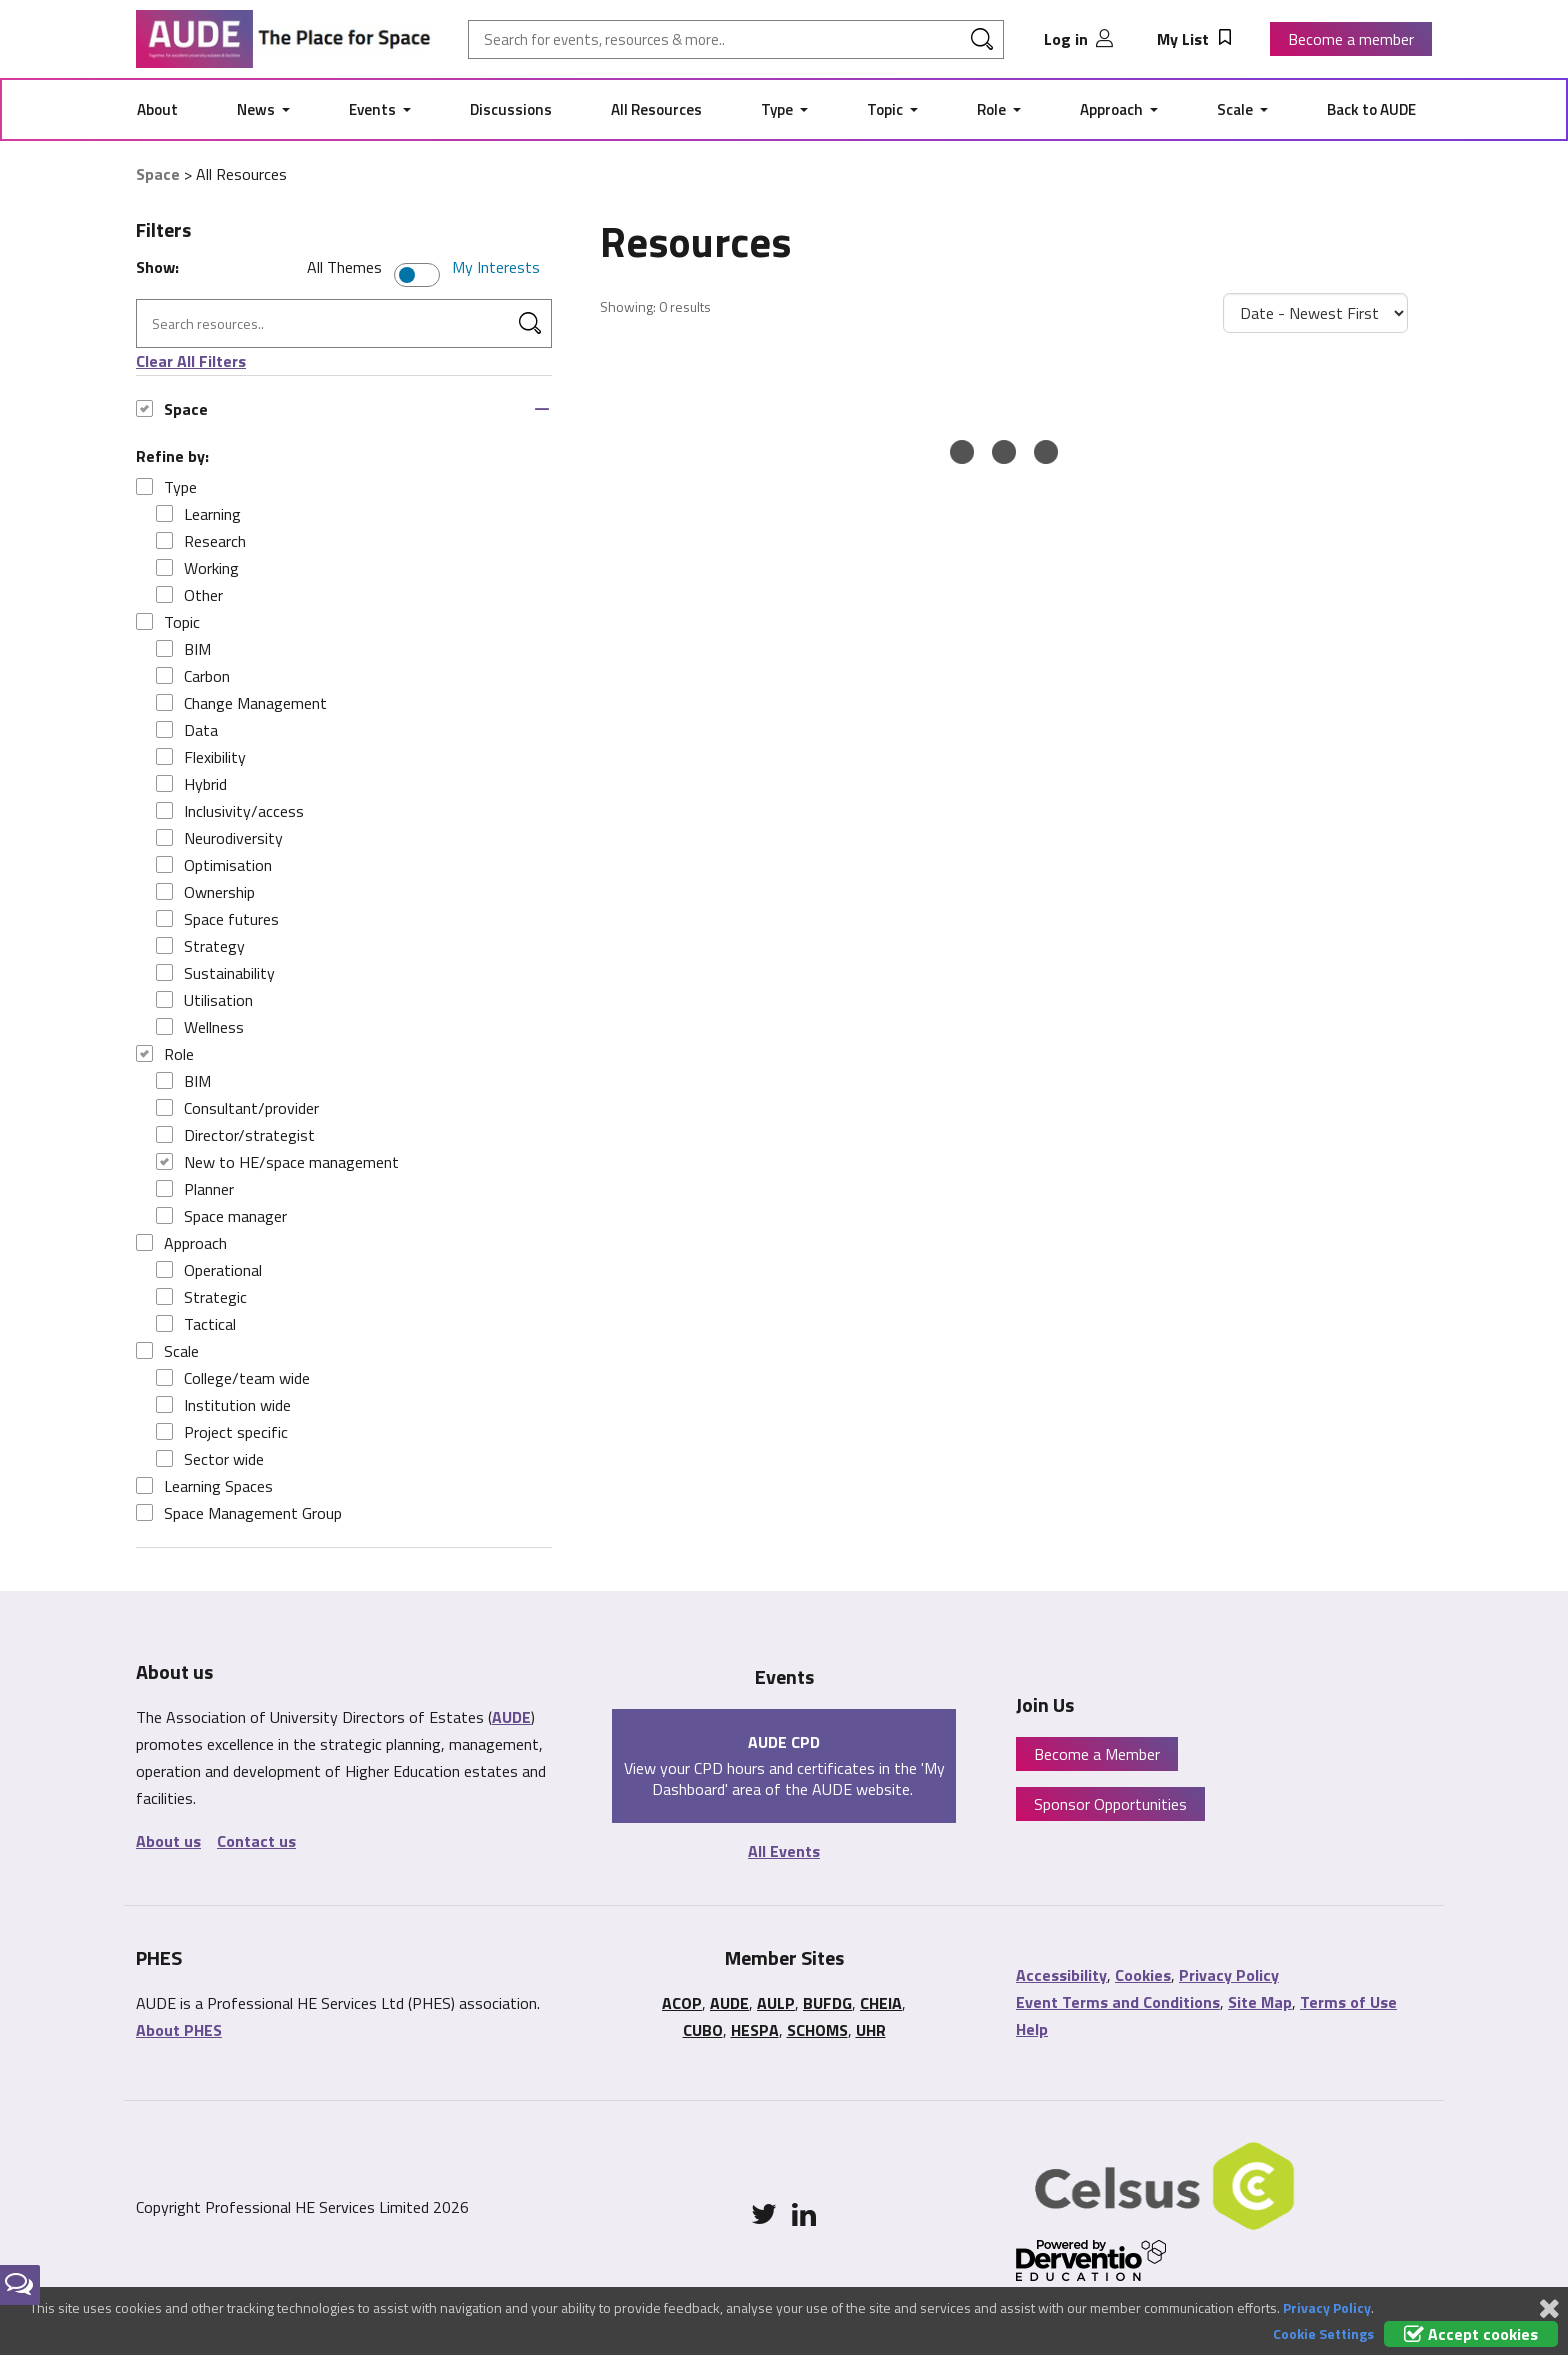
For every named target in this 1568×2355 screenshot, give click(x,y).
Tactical (196, 1324)
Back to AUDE (1371, 109)
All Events (784, 1851)
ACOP (682, 2003)
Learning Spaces (204, 1486)
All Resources (656, 109)
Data (187, 730)
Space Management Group (239, 1513)
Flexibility (201, 757)
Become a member (1351, 39)
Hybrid (191, 784)
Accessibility (1061, 1975)
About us (168, 1841)
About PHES (179, 2030)
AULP (776, 2003)
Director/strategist (235, 1135)
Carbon (193, 676)
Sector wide (210, 1459)
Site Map (1260, 2002)
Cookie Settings (1323, 2333)
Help (1032, 2029)
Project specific (222, 1432)
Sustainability (215, 973)
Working (197, 568)
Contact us (256, 1841)
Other (189, 595)
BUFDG (827, 2003)
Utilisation (204, 1000)
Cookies (1143, 1975)
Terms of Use (1348, 2002)
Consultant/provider (237, 1108)
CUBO (703, 2030)
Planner (195, 1189)
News (257, 109)
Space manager (221, 1216)
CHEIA (881, 2003)
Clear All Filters (191, 361)
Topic (886, 109)
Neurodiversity (219, 838)
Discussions (511, 109)
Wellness (200, 1027)
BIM (183, 649)
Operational (209, 1270)
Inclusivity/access (230, 811)
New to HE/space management (277, 1162)
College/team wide (233, 1378)
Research (201, 541)
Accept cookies (1471, 2334)
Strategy (200, 946)
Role (993, 109)
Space (158, 174)
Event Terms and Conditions (1118, 2002)
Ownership (205, 892)
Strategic (201, 1297)
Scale (1236, 109)
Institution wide (223, 1405)
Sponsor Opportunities (1110, 1804)
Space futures (217, 919)
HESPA (755, 2030)
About (157, 109)
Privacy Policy (1229, 1975)
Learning (198, 514)
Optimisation (214, 865)
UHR (871, 2030)
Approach (1113, 109)
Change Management (241, 703)
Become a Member (1097, 1754)
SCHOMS (817, 2030)
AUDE (511, 1717)
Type (778, 109)
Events (374, 109)
